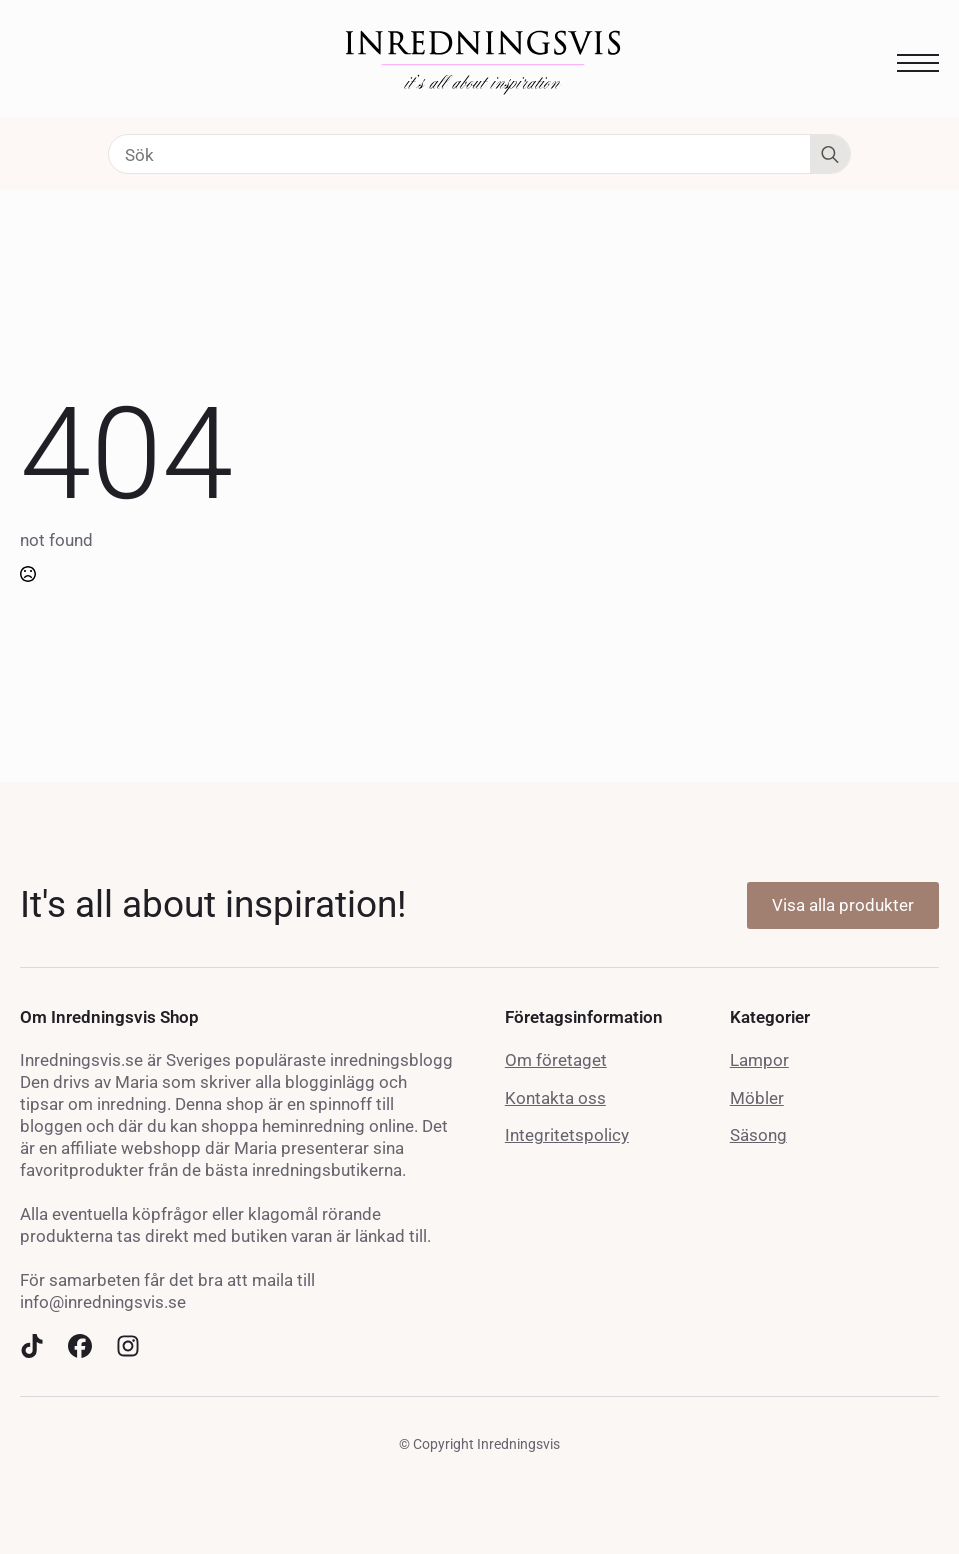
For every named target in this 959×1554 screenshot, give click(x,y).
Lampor (759, 1060)
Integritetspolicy (567, 1135)
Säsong (758, 1135)
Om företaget (556, 1060)
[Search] (830, 155)
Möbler (757, 1098)
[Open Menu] (918, 63)
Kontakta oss (555, 1098)
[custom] (32, 1346)
